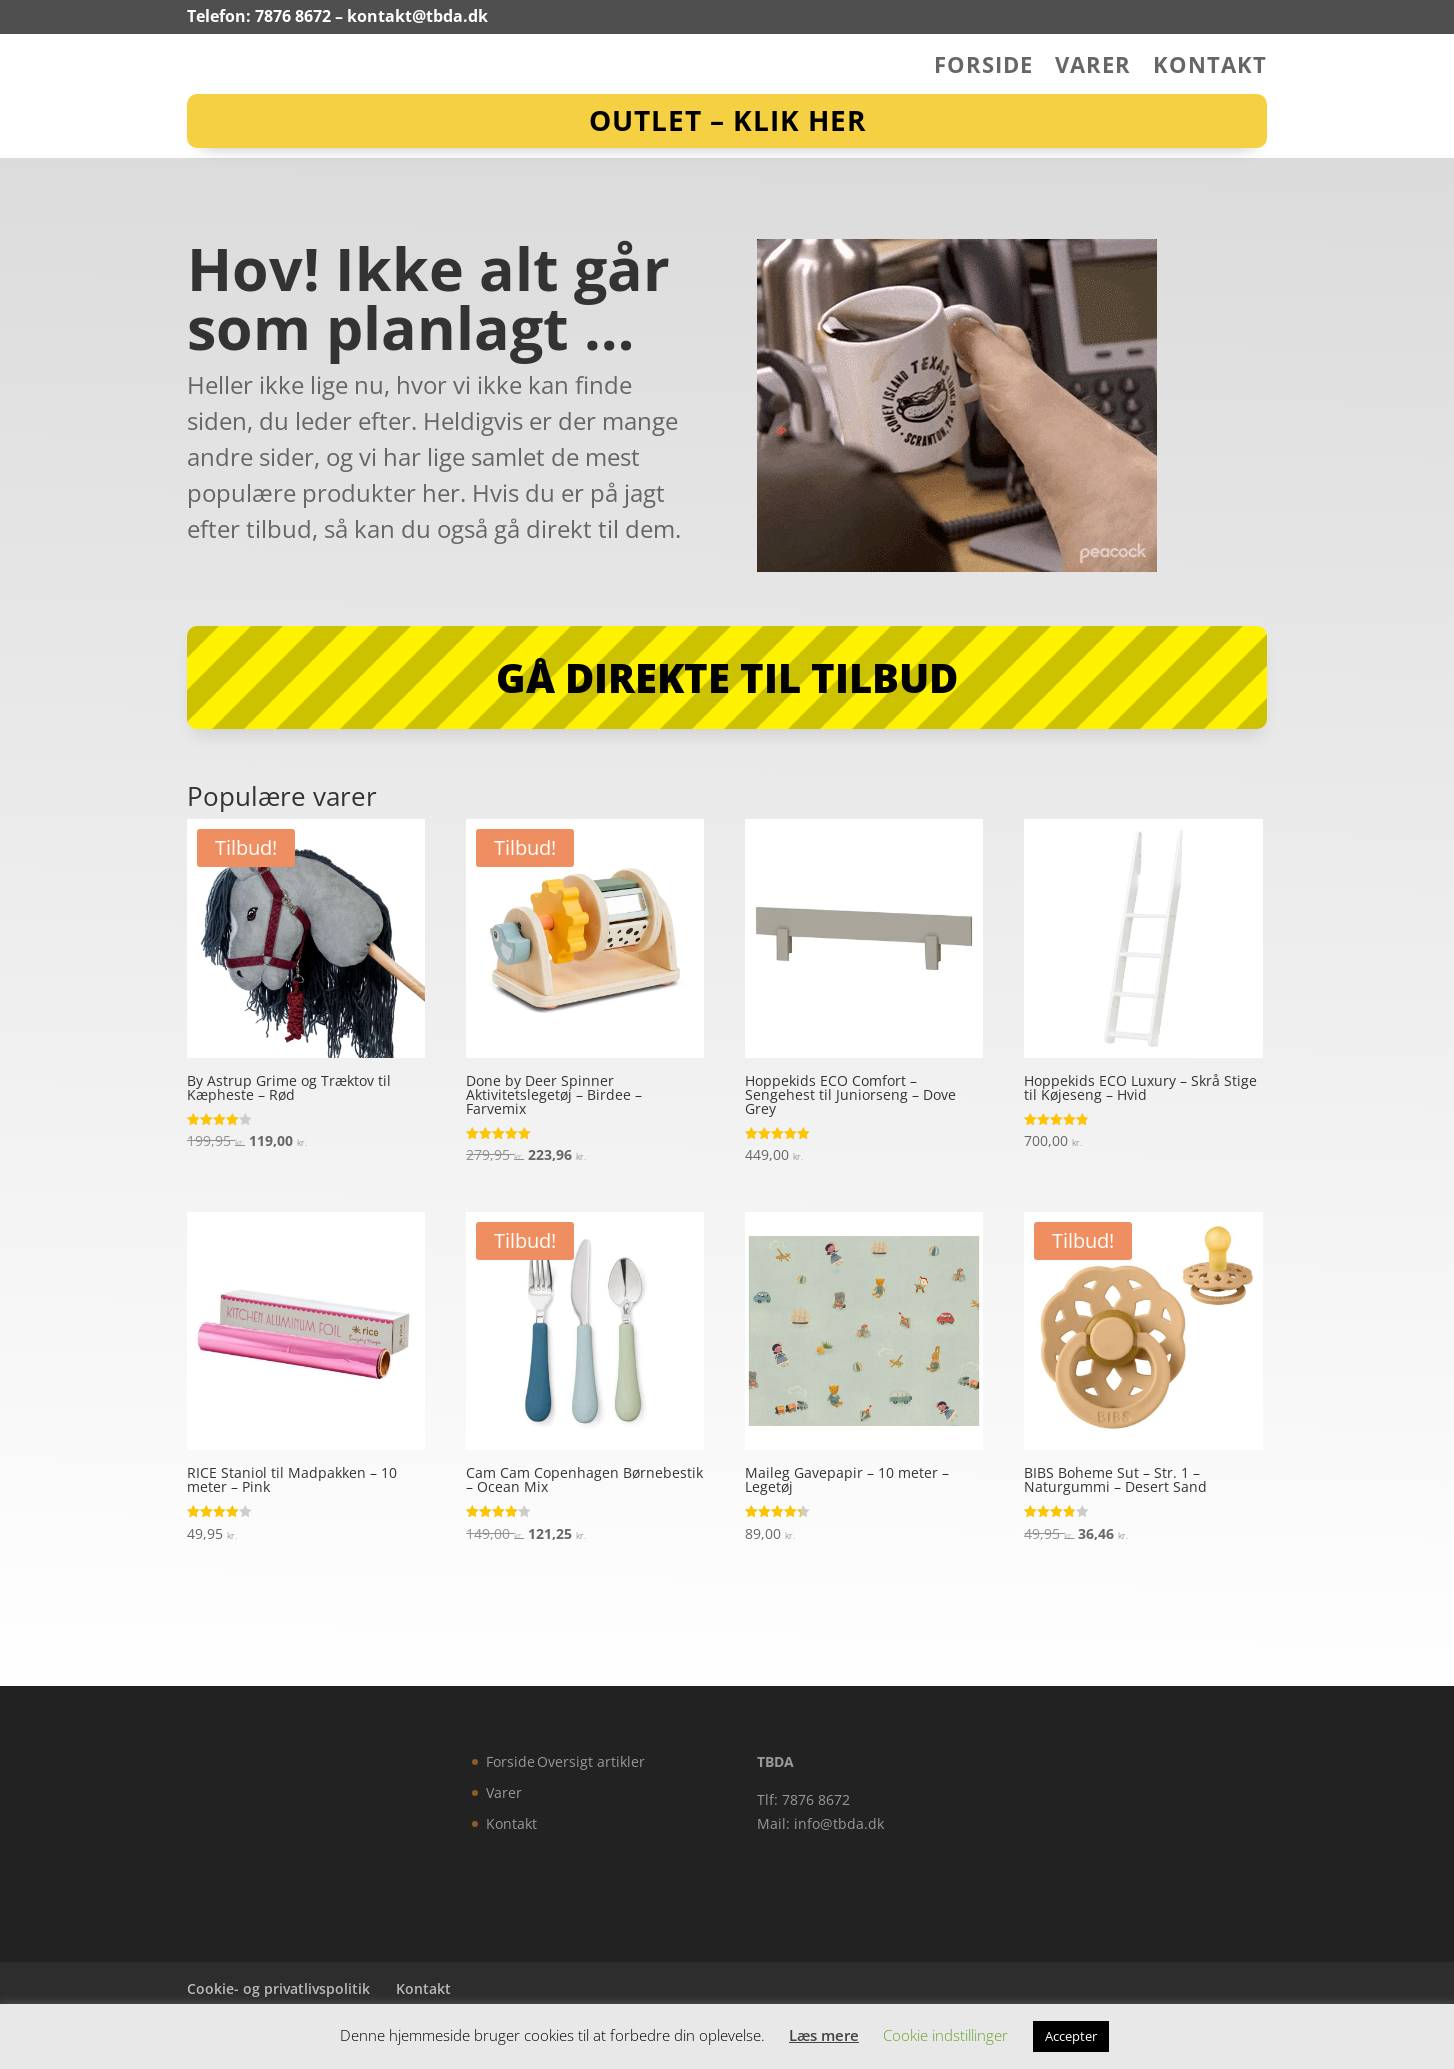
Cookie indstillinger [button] (945, 2035)
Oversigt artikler (591, 1761)
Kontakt (1210, 68)
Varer (1093, 68)
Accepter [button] (1071, 2036)
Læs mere (824, 2035)
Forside (983, 68)
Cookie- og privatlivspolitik (278, 1988)
